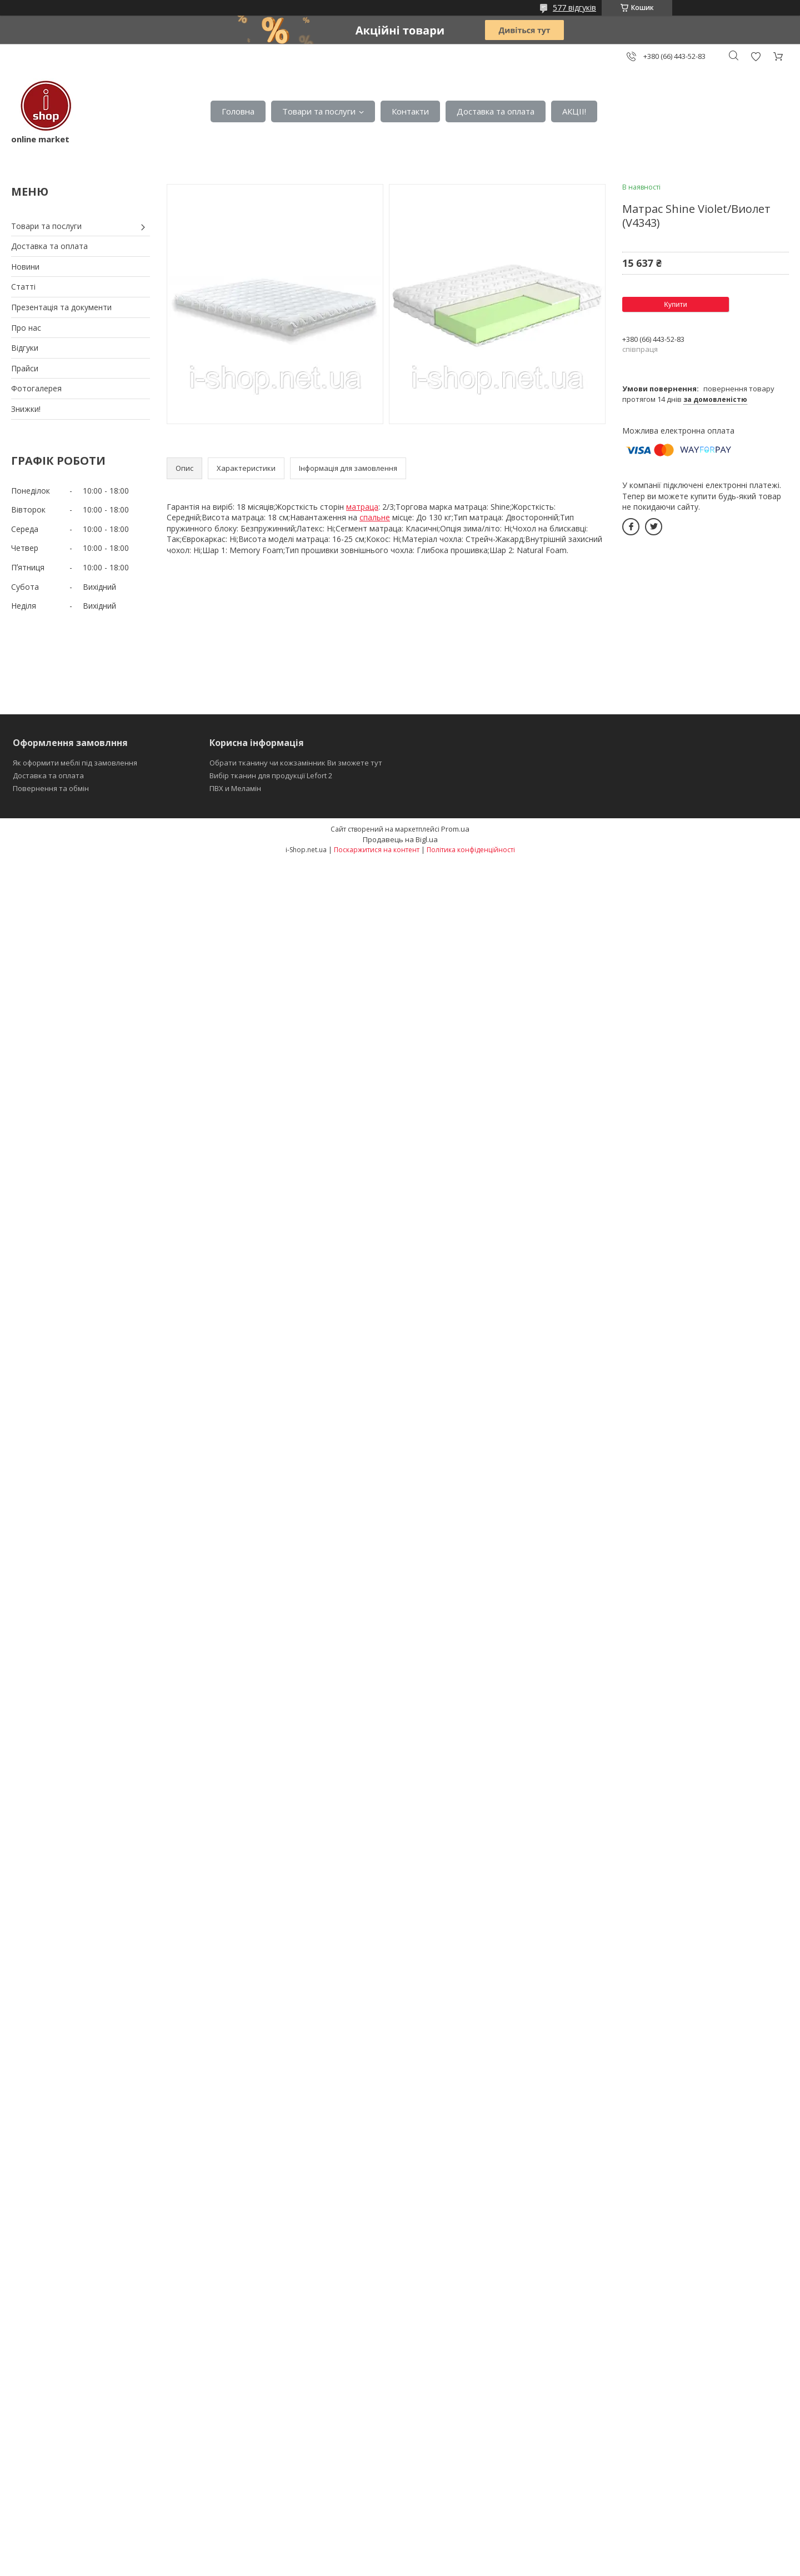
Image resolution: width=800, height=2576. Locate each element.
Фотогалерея (36, 388)
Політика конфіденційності (471, 849)
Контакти (410, 111)
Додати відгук (755, 56)
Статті (23, 286)
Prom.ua (455, 829)
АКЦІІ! (574, 111)
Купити (675, 304)
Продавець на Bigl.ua (400, 839)
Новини (25, 266)
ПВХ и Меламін (235, 788)
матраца (362, 506)
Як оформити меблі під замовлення (75, 763)
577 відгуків (574, 7)
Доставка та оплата (495, 111)
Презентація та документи (61, 307)
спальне (374, 517)
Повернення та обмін (51, 788)
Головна (238, 111)
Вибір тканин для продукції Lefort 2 (270, 775)
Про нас (26, 327)
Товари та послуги (319, 111)
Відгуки (24, 347)
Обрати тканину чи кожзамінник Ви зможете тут (295, 763)
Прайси (24, 368)
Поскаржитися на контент (376, 849)
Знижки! (26, 409)
